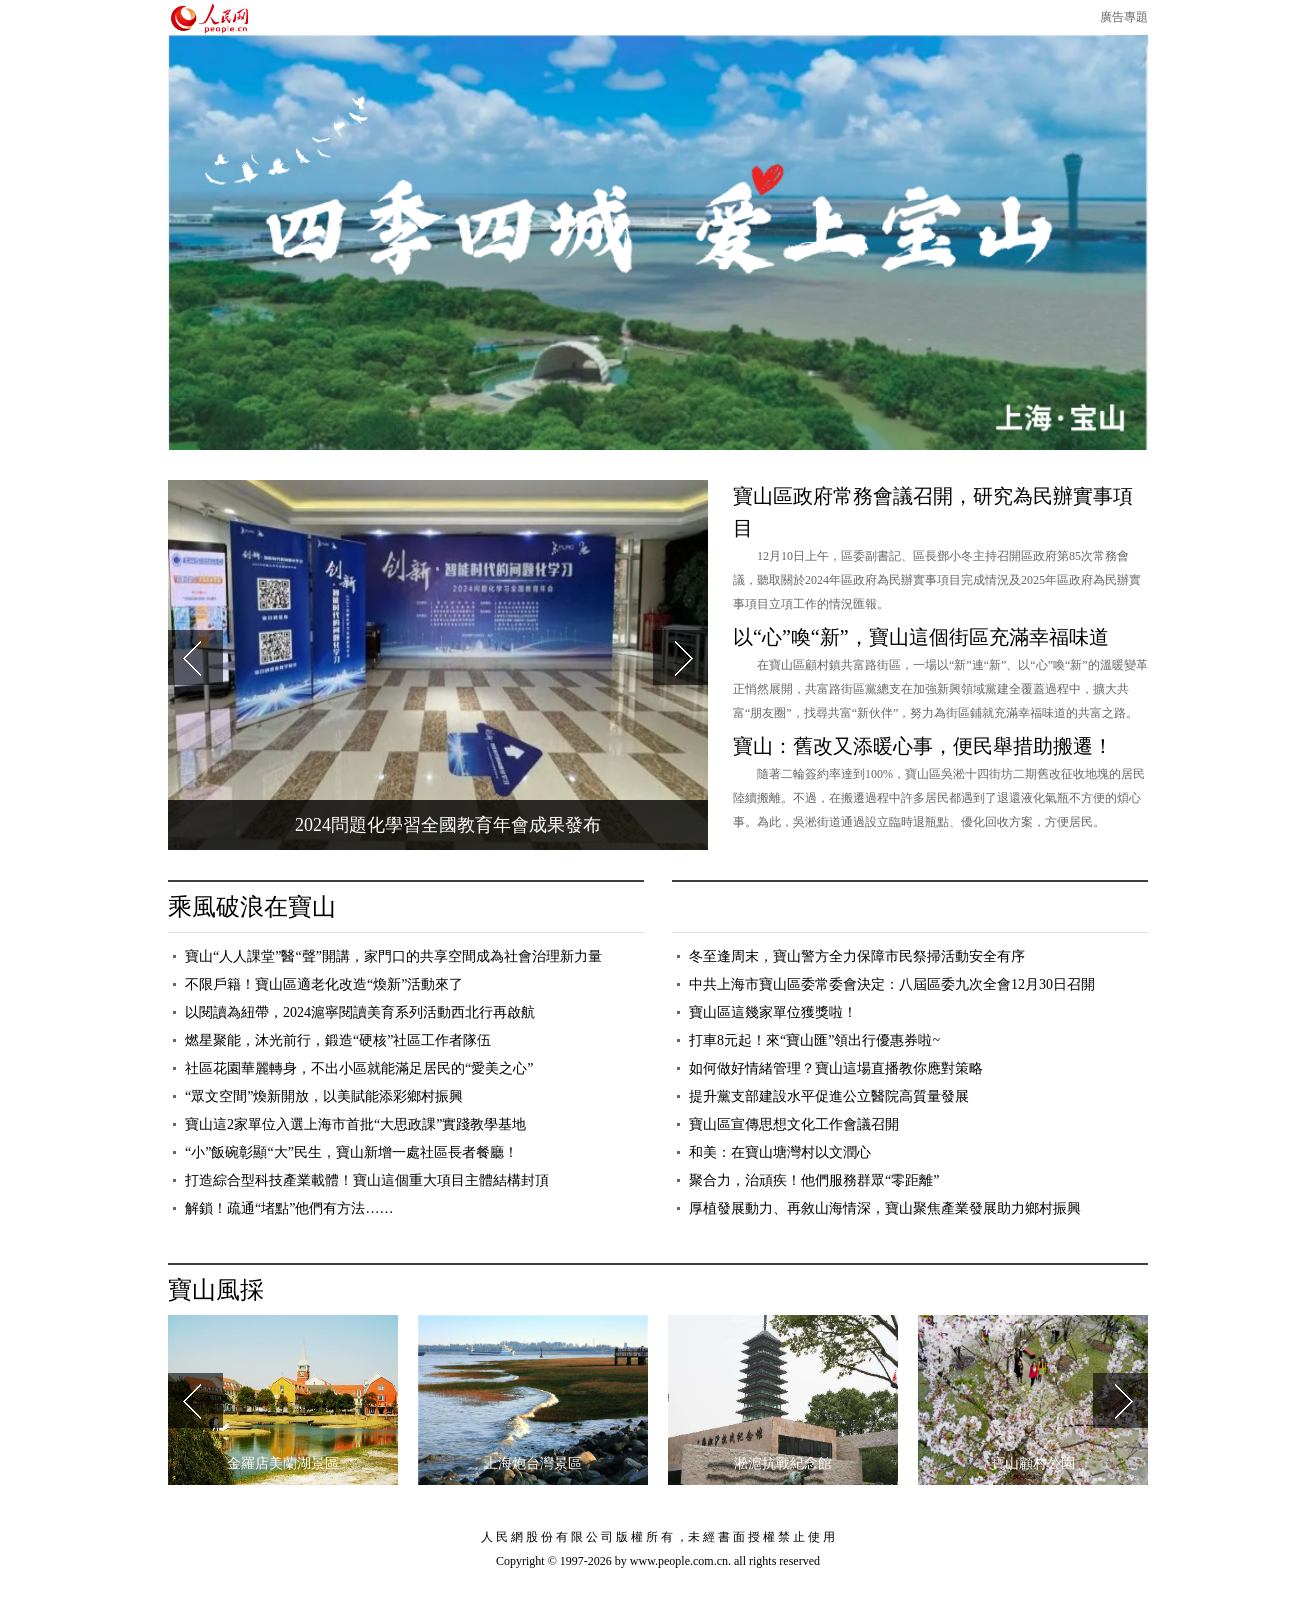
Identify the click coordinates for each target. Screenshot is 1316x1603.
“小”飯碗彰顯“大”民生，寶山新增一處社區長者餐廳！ (351, 1152)
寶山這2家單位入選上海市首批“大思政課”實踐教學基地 (355, 1124)
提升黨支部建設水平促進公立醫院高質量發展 (829, 1096)
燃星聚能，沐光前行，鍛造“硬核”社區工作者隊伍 (338, 1040)
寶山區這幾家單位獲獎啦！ (773, 1012)
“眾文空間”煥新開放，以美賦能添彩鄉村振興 (324, 1096)
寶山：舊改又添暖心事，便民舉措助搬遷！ (923, 746)
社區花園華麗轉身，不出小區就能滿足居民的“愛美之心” (359, 1068)
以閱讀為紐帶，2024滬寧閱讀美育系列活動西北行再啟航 (360, 1012)
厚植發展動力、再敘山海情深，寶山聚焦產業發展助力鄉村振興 (885, 1208)
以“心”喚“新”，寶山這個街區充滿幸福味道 (921, 637)
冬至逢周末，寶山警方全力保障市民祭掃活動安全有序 (857, 956)
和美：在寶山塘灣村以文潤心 (780, 1152)
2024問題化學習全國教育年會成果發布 (448, 825)
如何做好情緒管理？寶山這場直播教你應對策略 (836, 1068)
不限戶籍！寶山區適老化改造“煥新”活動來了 (324, 984)
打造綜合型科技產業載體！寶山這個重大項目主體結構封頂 (367, 1180)
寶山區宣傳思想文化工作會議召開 (794, 1124)
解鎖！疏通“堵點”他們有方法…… (289, 1208)
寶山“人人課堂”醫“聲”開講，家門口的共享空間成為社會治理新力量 (393, 956)
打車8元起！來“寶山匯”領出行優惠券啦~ (814, 1040)
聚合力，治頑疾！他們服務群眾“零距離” (814, 1180)
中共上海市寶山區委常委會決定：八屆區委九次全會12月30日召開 (892, 984)
